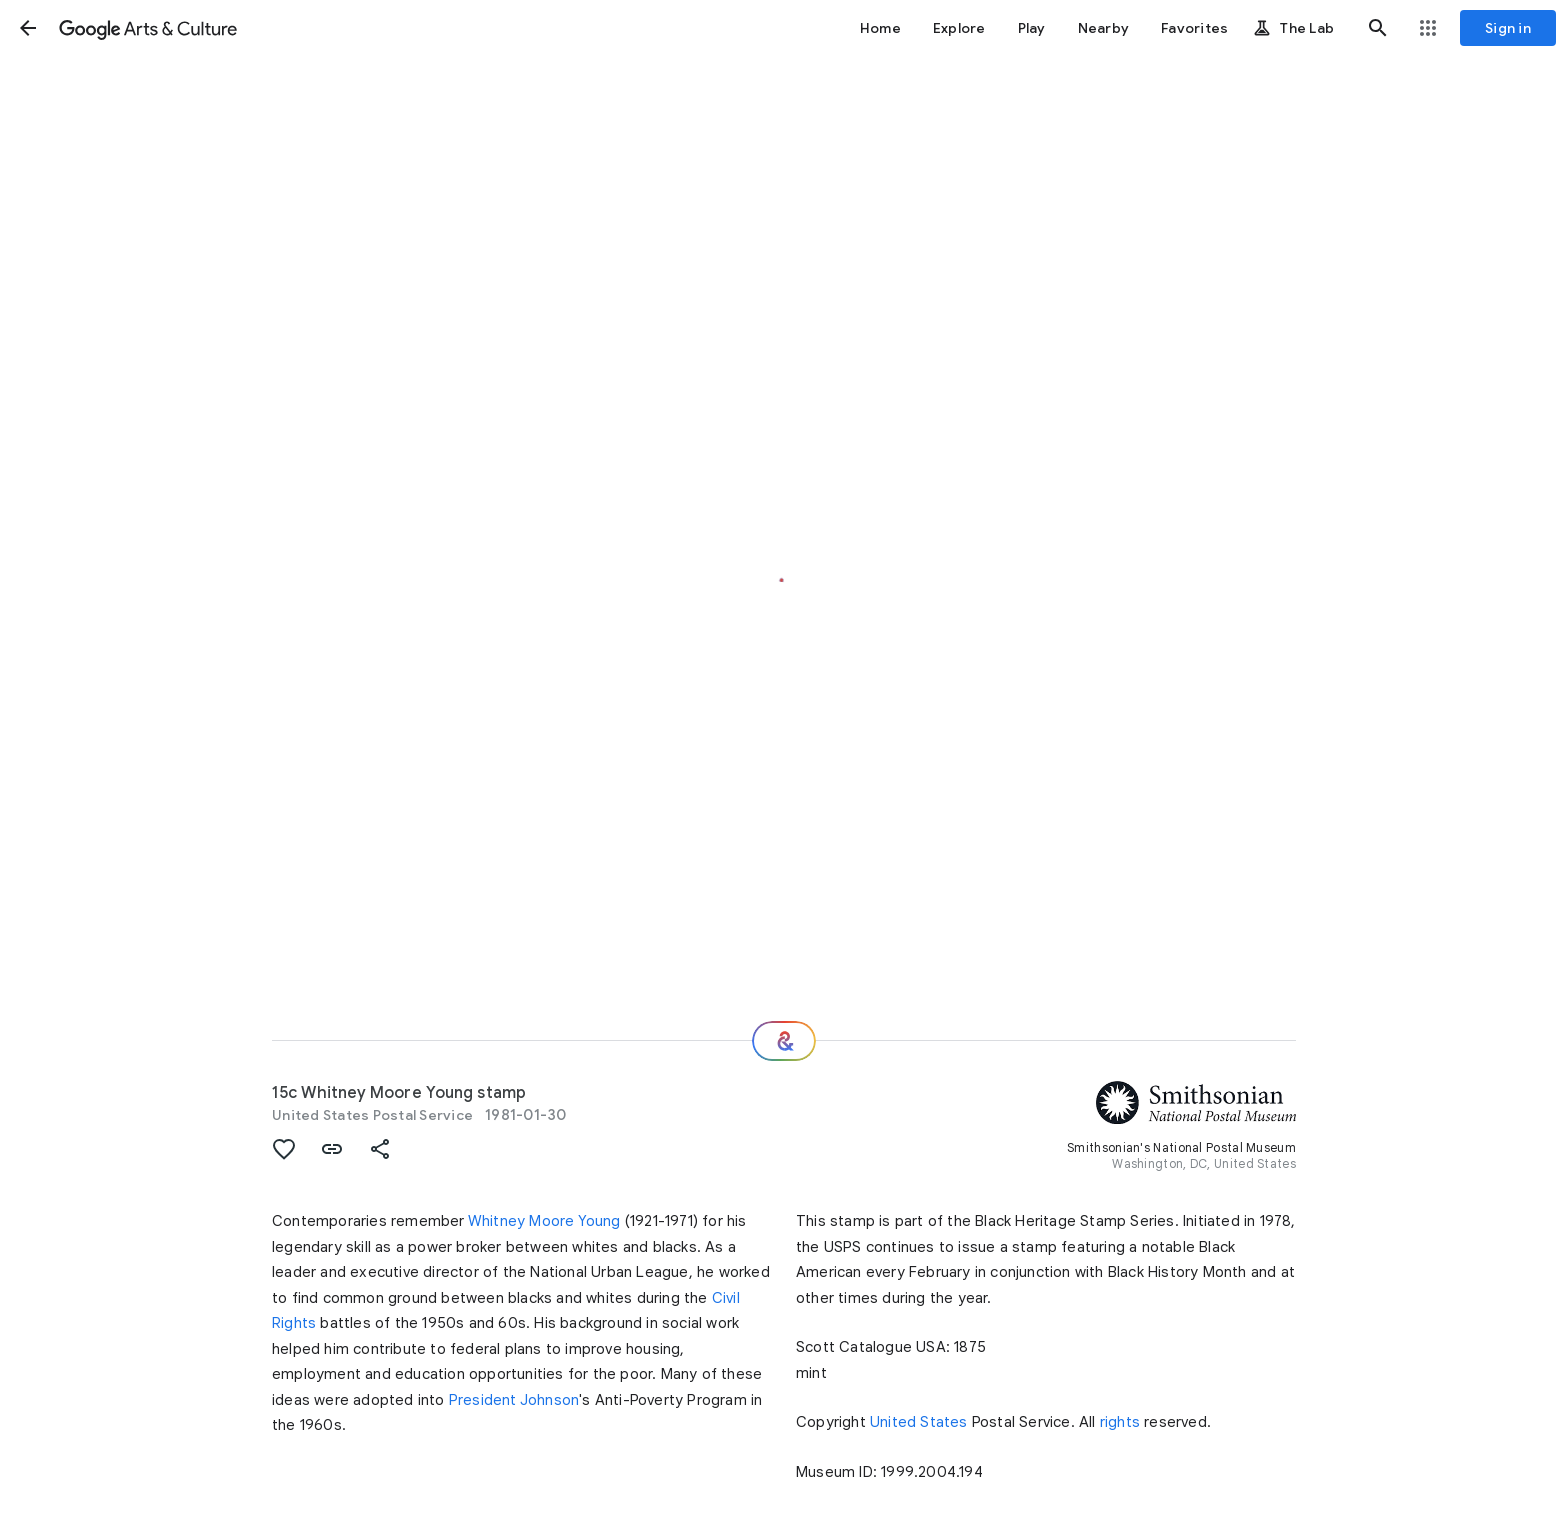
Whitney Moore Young (544, 1221)
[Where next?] (784, 1041)
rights (1120, 1422)
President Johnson (514, 1400)
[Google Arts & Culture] (148, 28)
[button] (28, 28)
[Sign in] (1508, 28)
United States (919, 1422)
